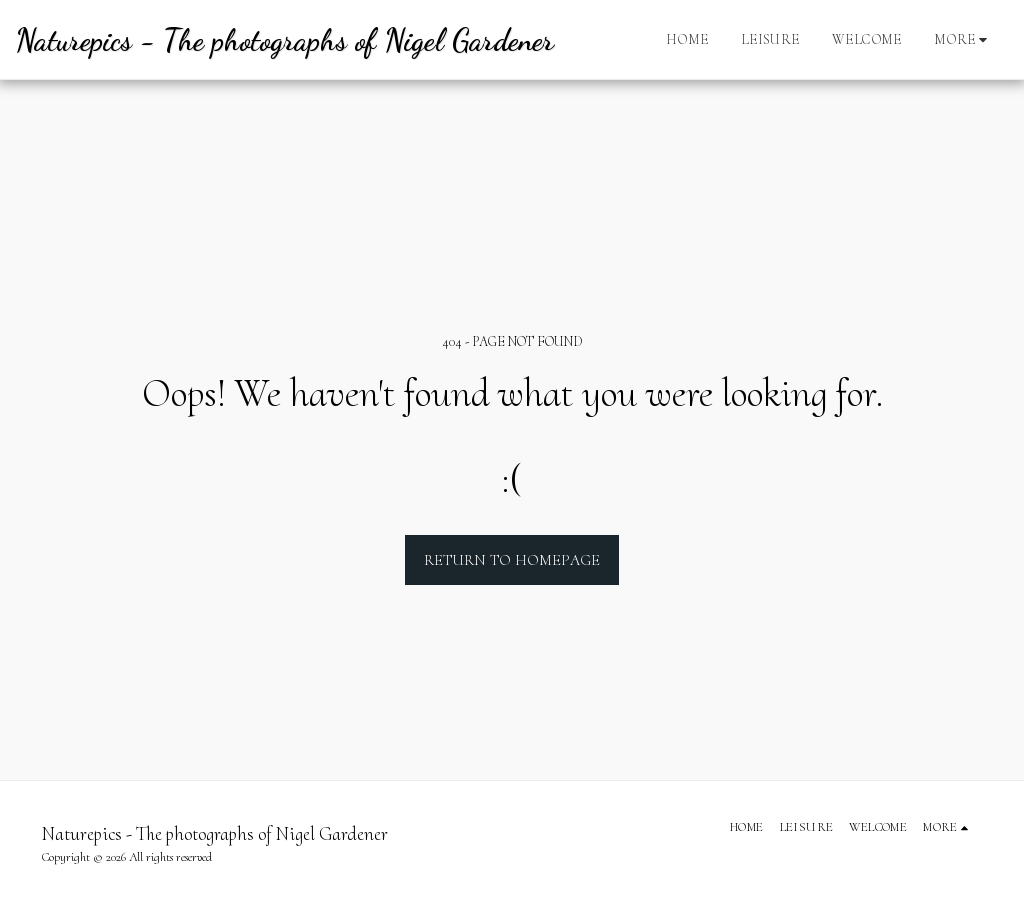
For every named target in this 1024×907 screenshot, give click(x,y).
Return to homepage (512, 560)
